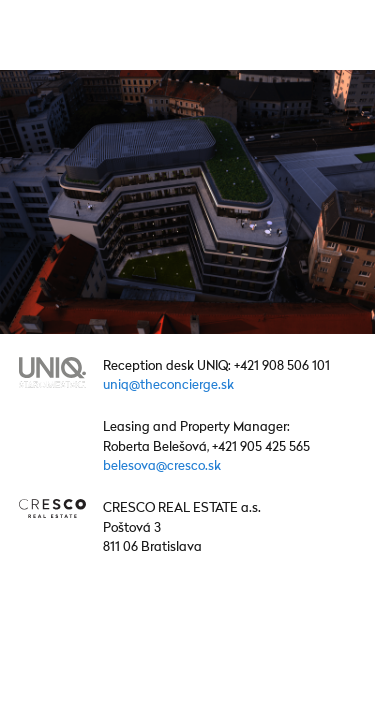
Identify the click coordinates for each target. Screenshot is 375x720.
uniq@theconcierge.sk (168, 385)
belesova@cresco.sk (162, 466)
